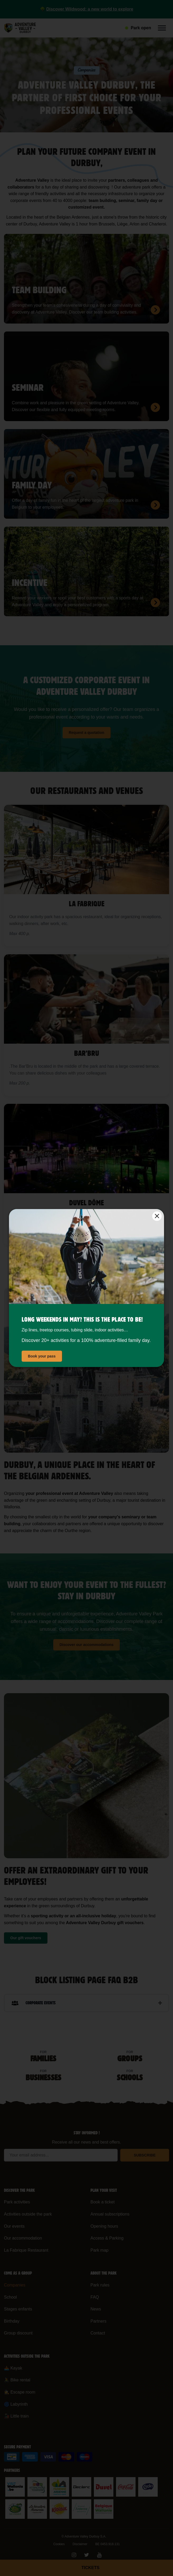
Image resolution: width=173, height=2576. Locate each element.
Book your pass (42, 1356)
